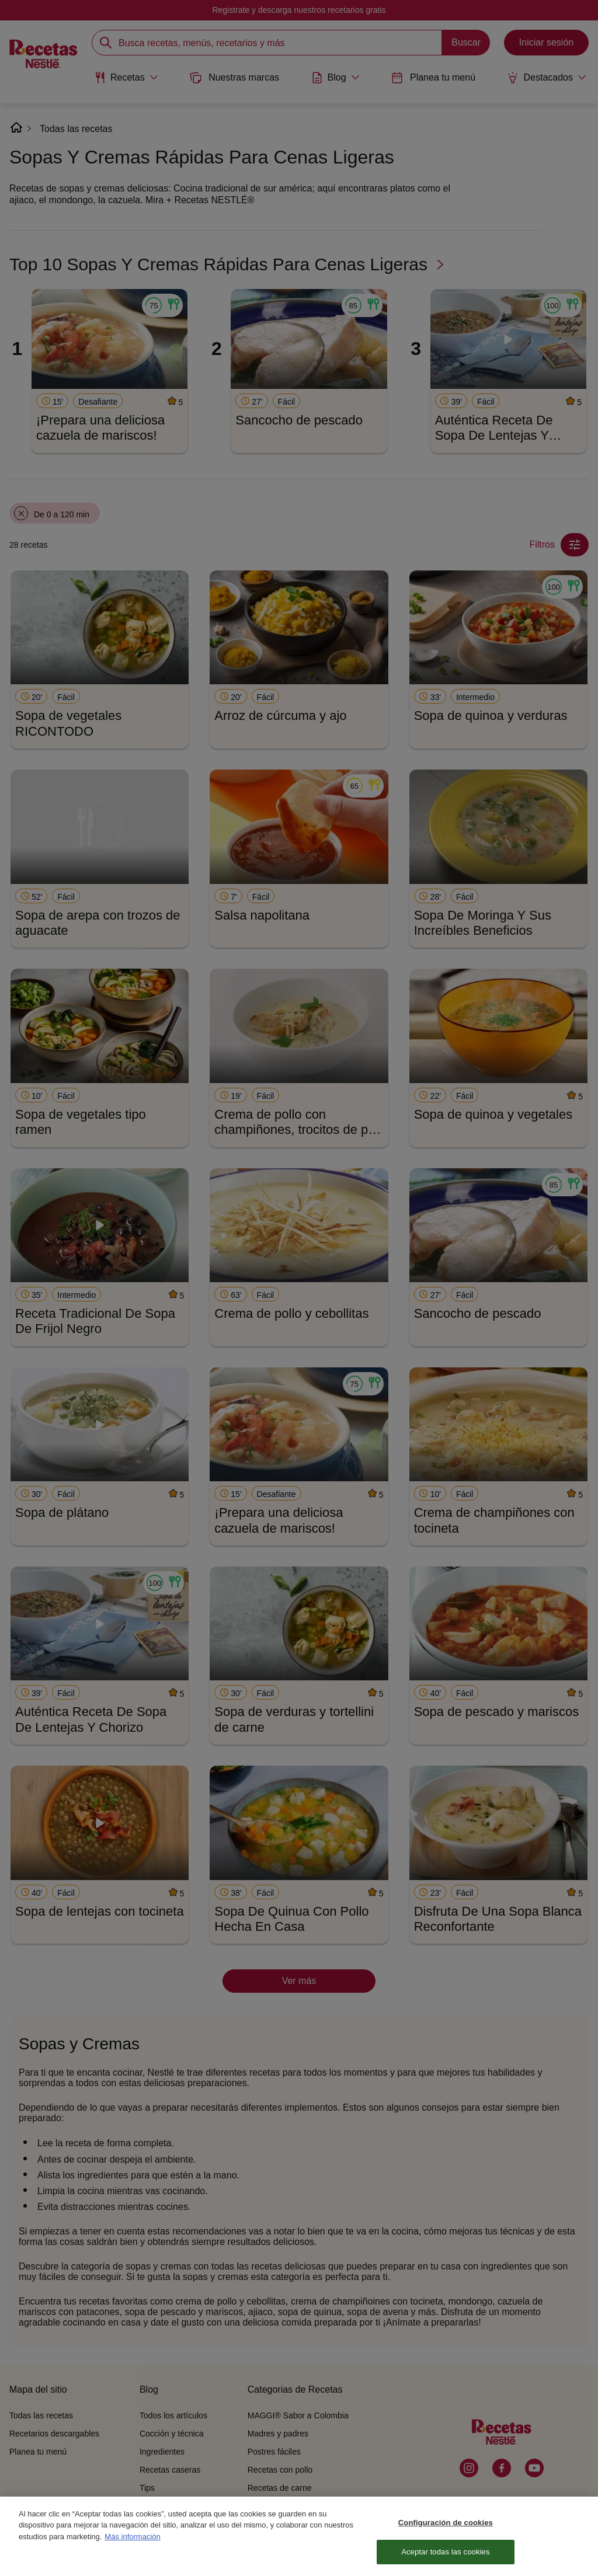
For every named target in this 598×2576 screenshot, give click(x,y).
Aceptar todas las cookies (445, 2557)
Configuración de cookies (445, 2527)
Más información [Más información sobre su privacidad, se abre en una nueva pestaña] (132, 2541)
